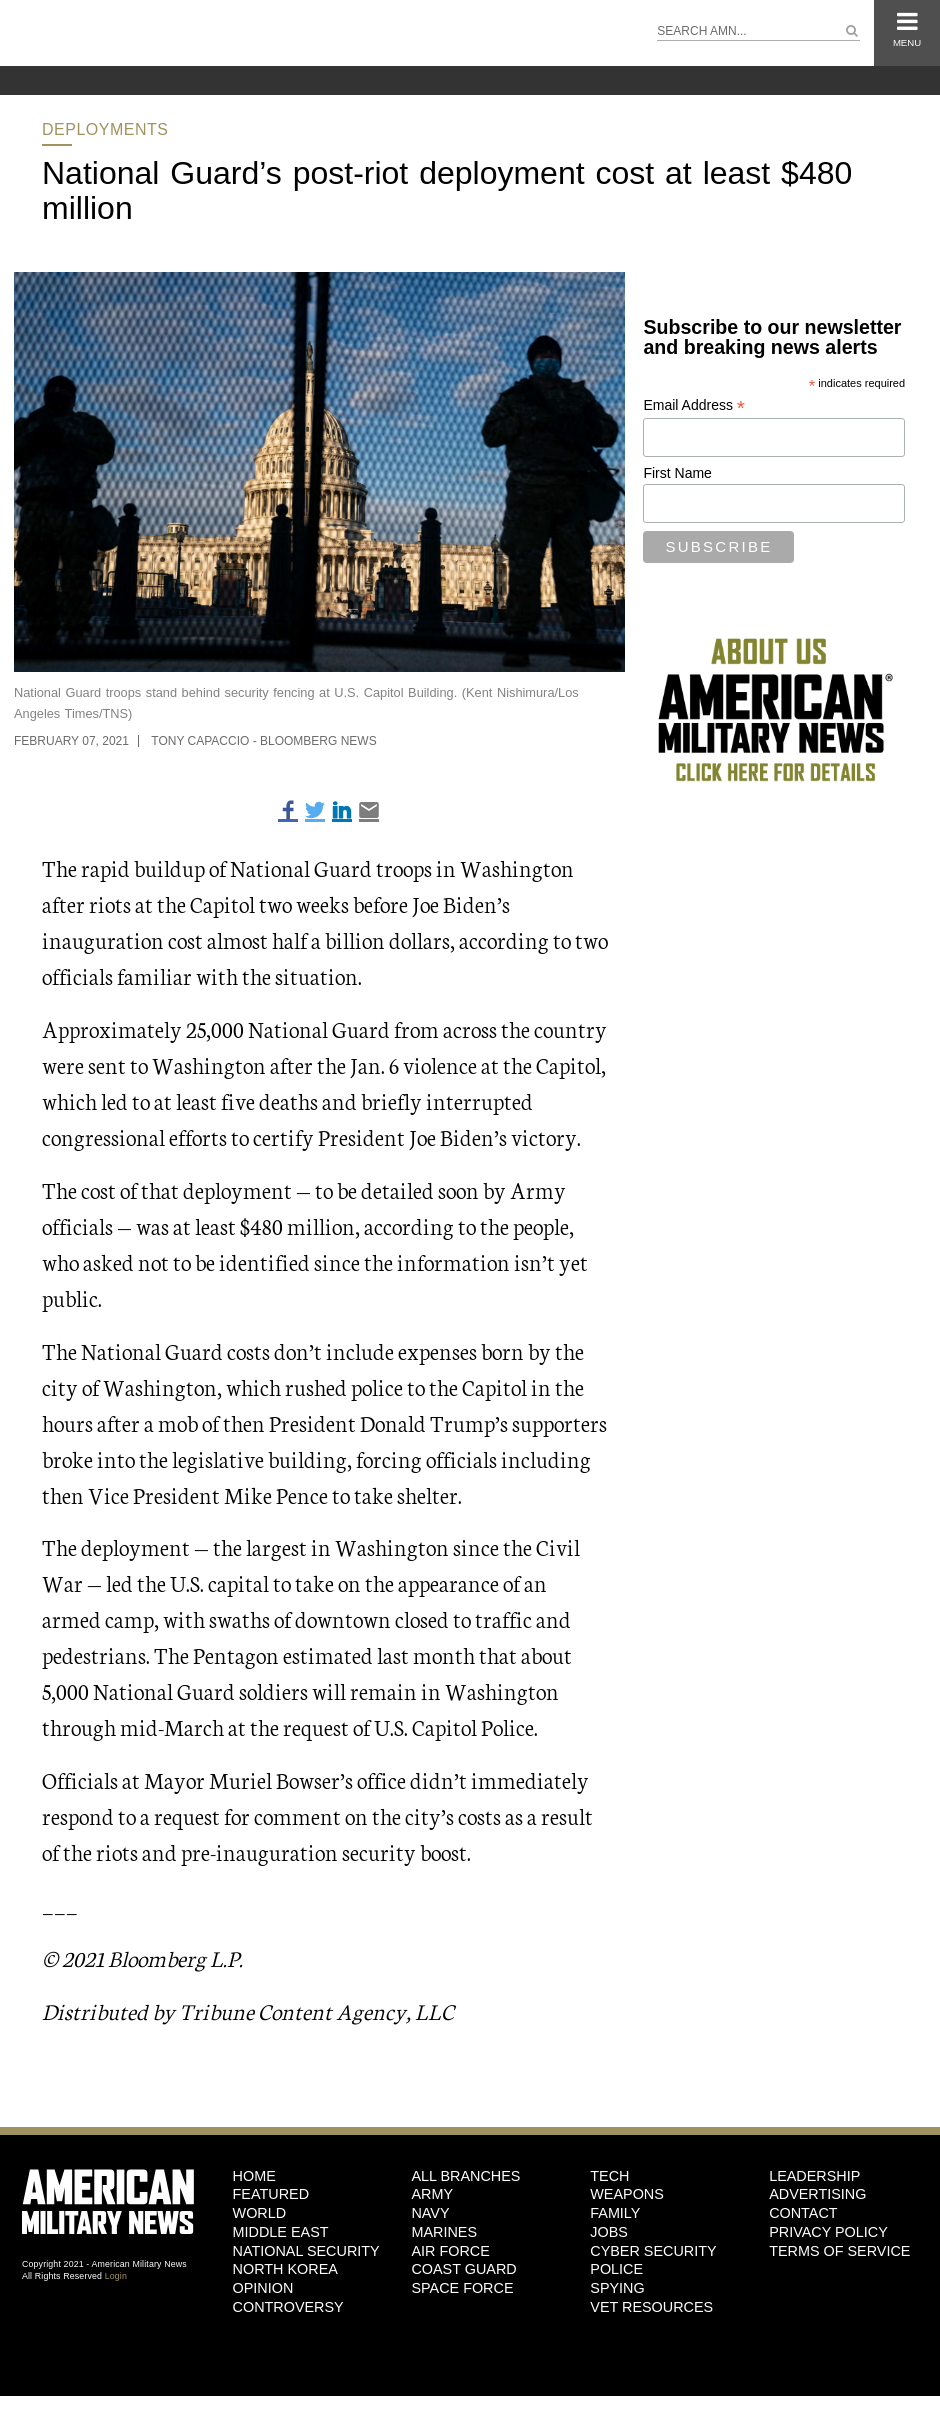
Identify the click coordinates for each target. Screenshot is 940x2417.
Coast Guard (463, 2269)
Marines (444, 2232)
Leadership (814, 2176)
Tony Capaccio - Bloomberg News (263, 741)
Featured (271, 2194)
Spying (617, 2288)
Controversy (288, 2307)
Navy (430, 2213)
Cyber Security (653, 2251)
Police (616, 2269)
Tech (609, 2176)
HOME (254, 2176)
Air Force (450, 2251)
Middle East (281, 2232)
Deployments (105, 129)
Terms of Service (839, 2251)
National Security (306, 2251)
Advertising (817, 2194)
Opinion (263, 2288)
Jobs (609, 2232)
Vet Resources (651, 2307)
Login (116, 2276)
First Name (677, 473)
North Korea (285, 2269)
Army (432, 2194)
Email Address (694, 405)
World (260, 2213)
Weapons (627, 2194)
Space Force (462, 2288)
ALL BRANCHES (465, 2176)
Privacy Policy (828, 2232)
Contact (803, 2213)
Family (615, 2213)
